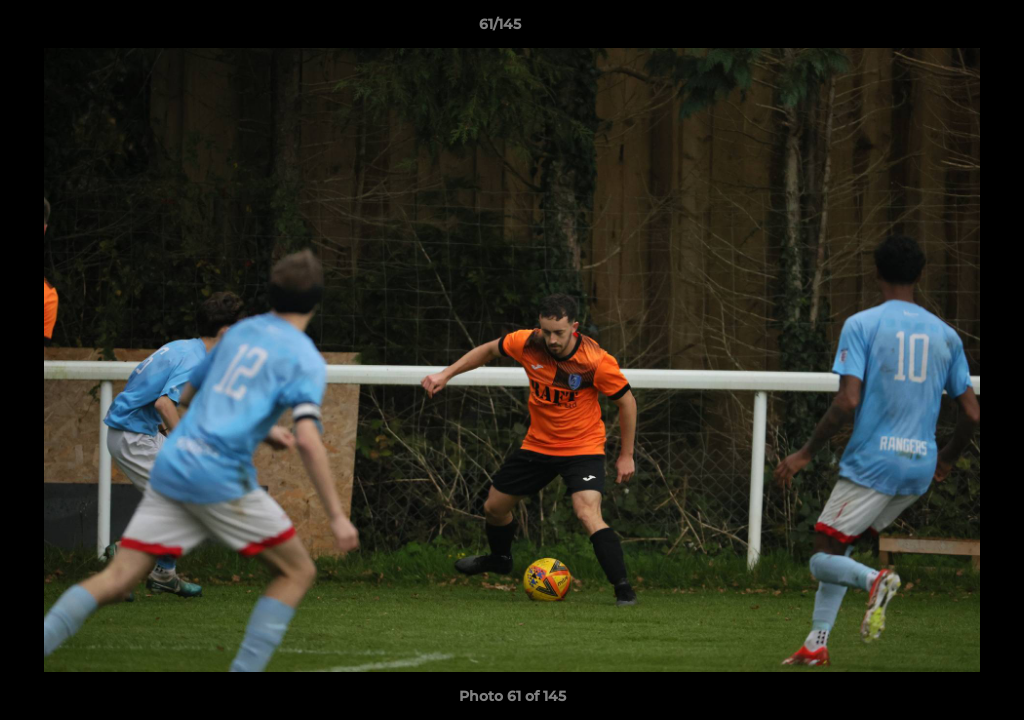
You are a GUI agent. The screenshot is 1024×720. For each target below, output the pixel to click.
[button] (940, 29)
